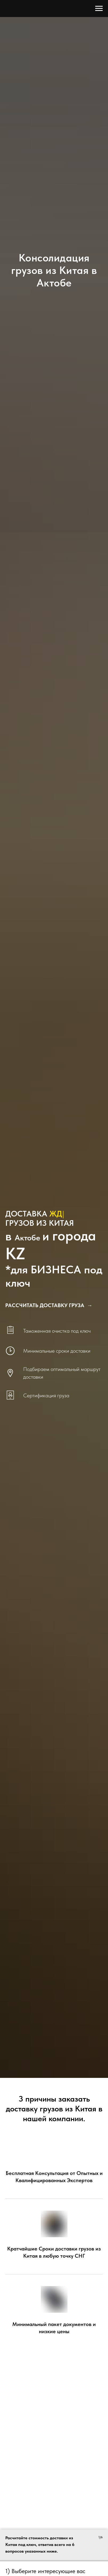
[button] (49, 1305)
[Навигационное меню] (99, 8)
